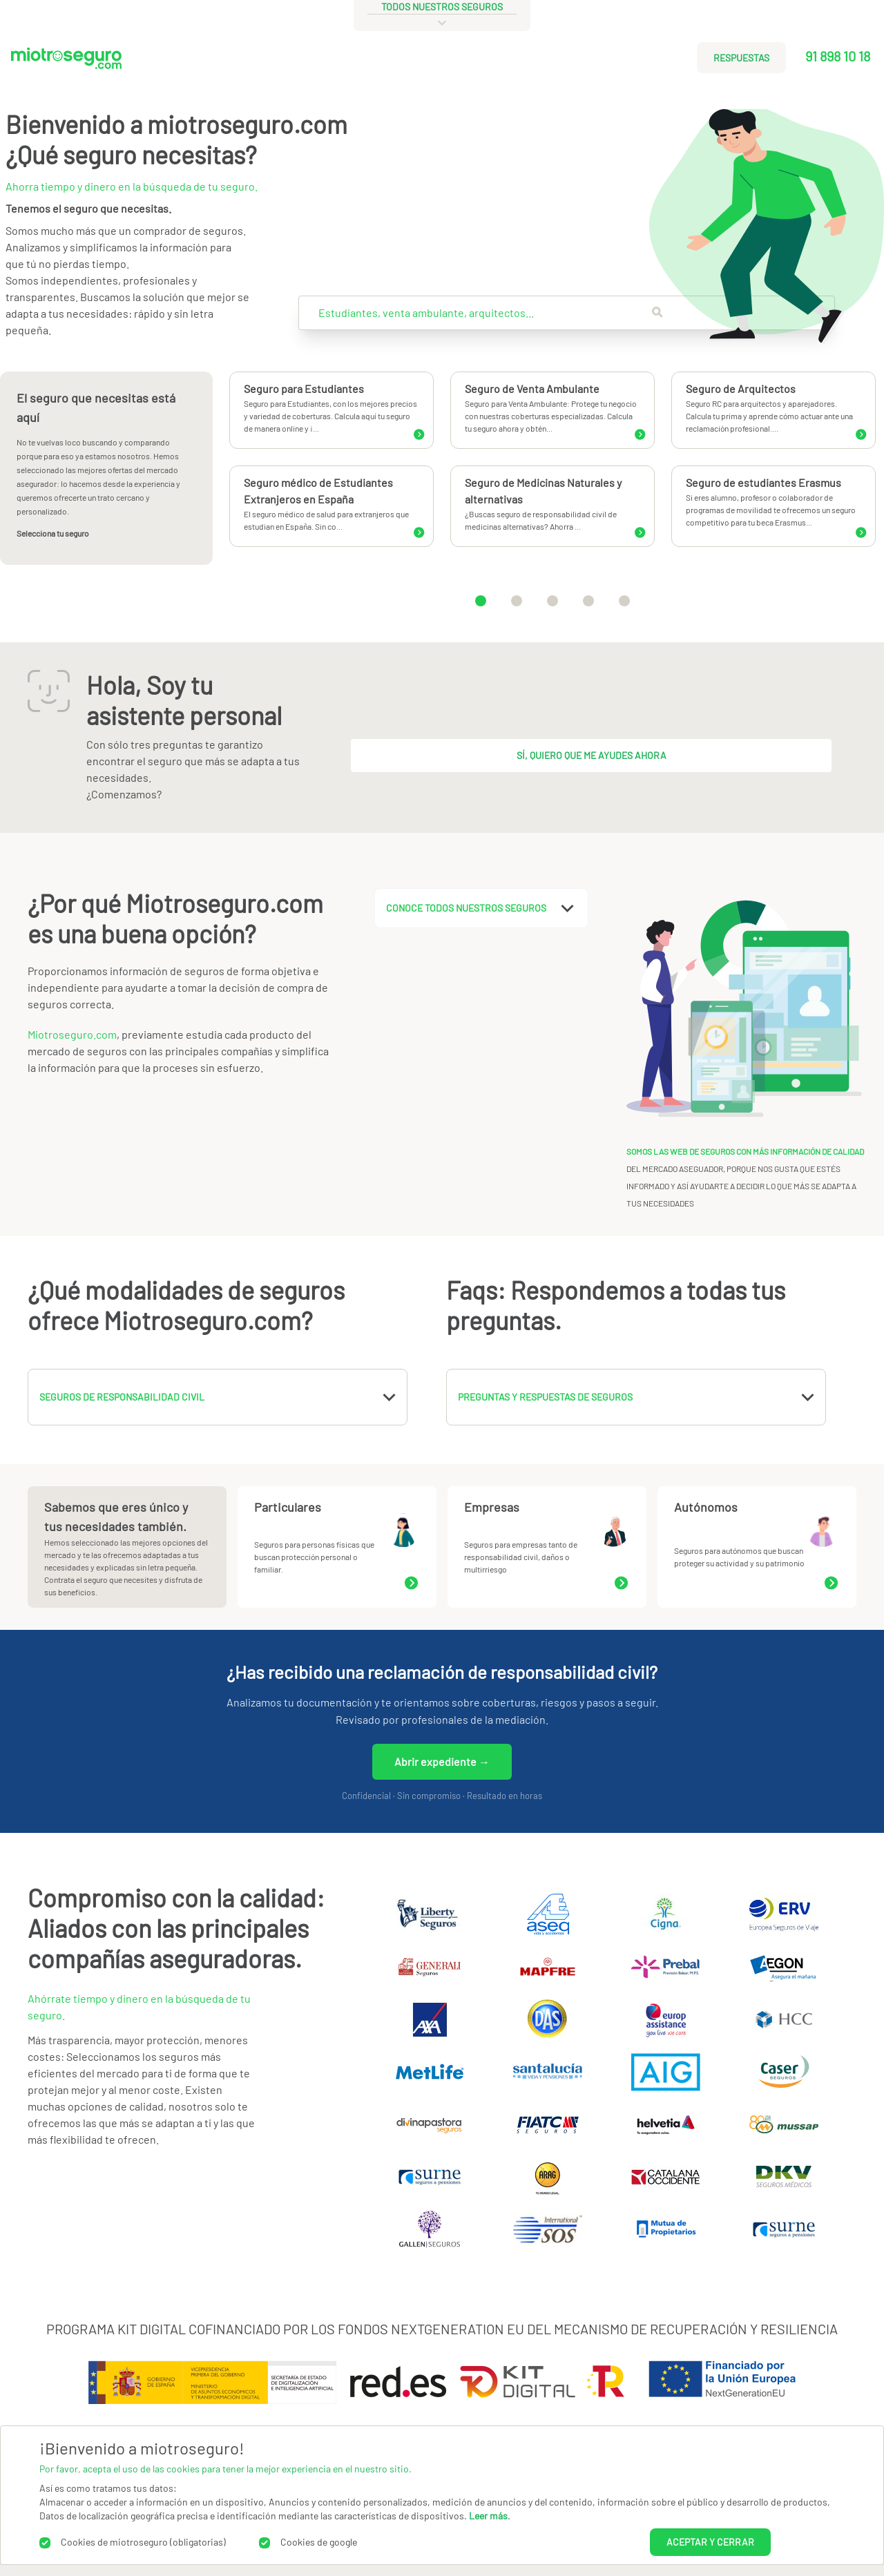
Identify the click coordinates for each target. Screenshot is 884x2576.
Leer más (488, 2515)
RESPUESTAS (741, 58)
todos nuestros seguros (442, 6)
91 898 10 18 (837, 56)
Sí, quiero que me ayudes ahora (591, 755)
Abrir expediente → (442, 1761)
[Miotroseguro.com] (66, 63)
